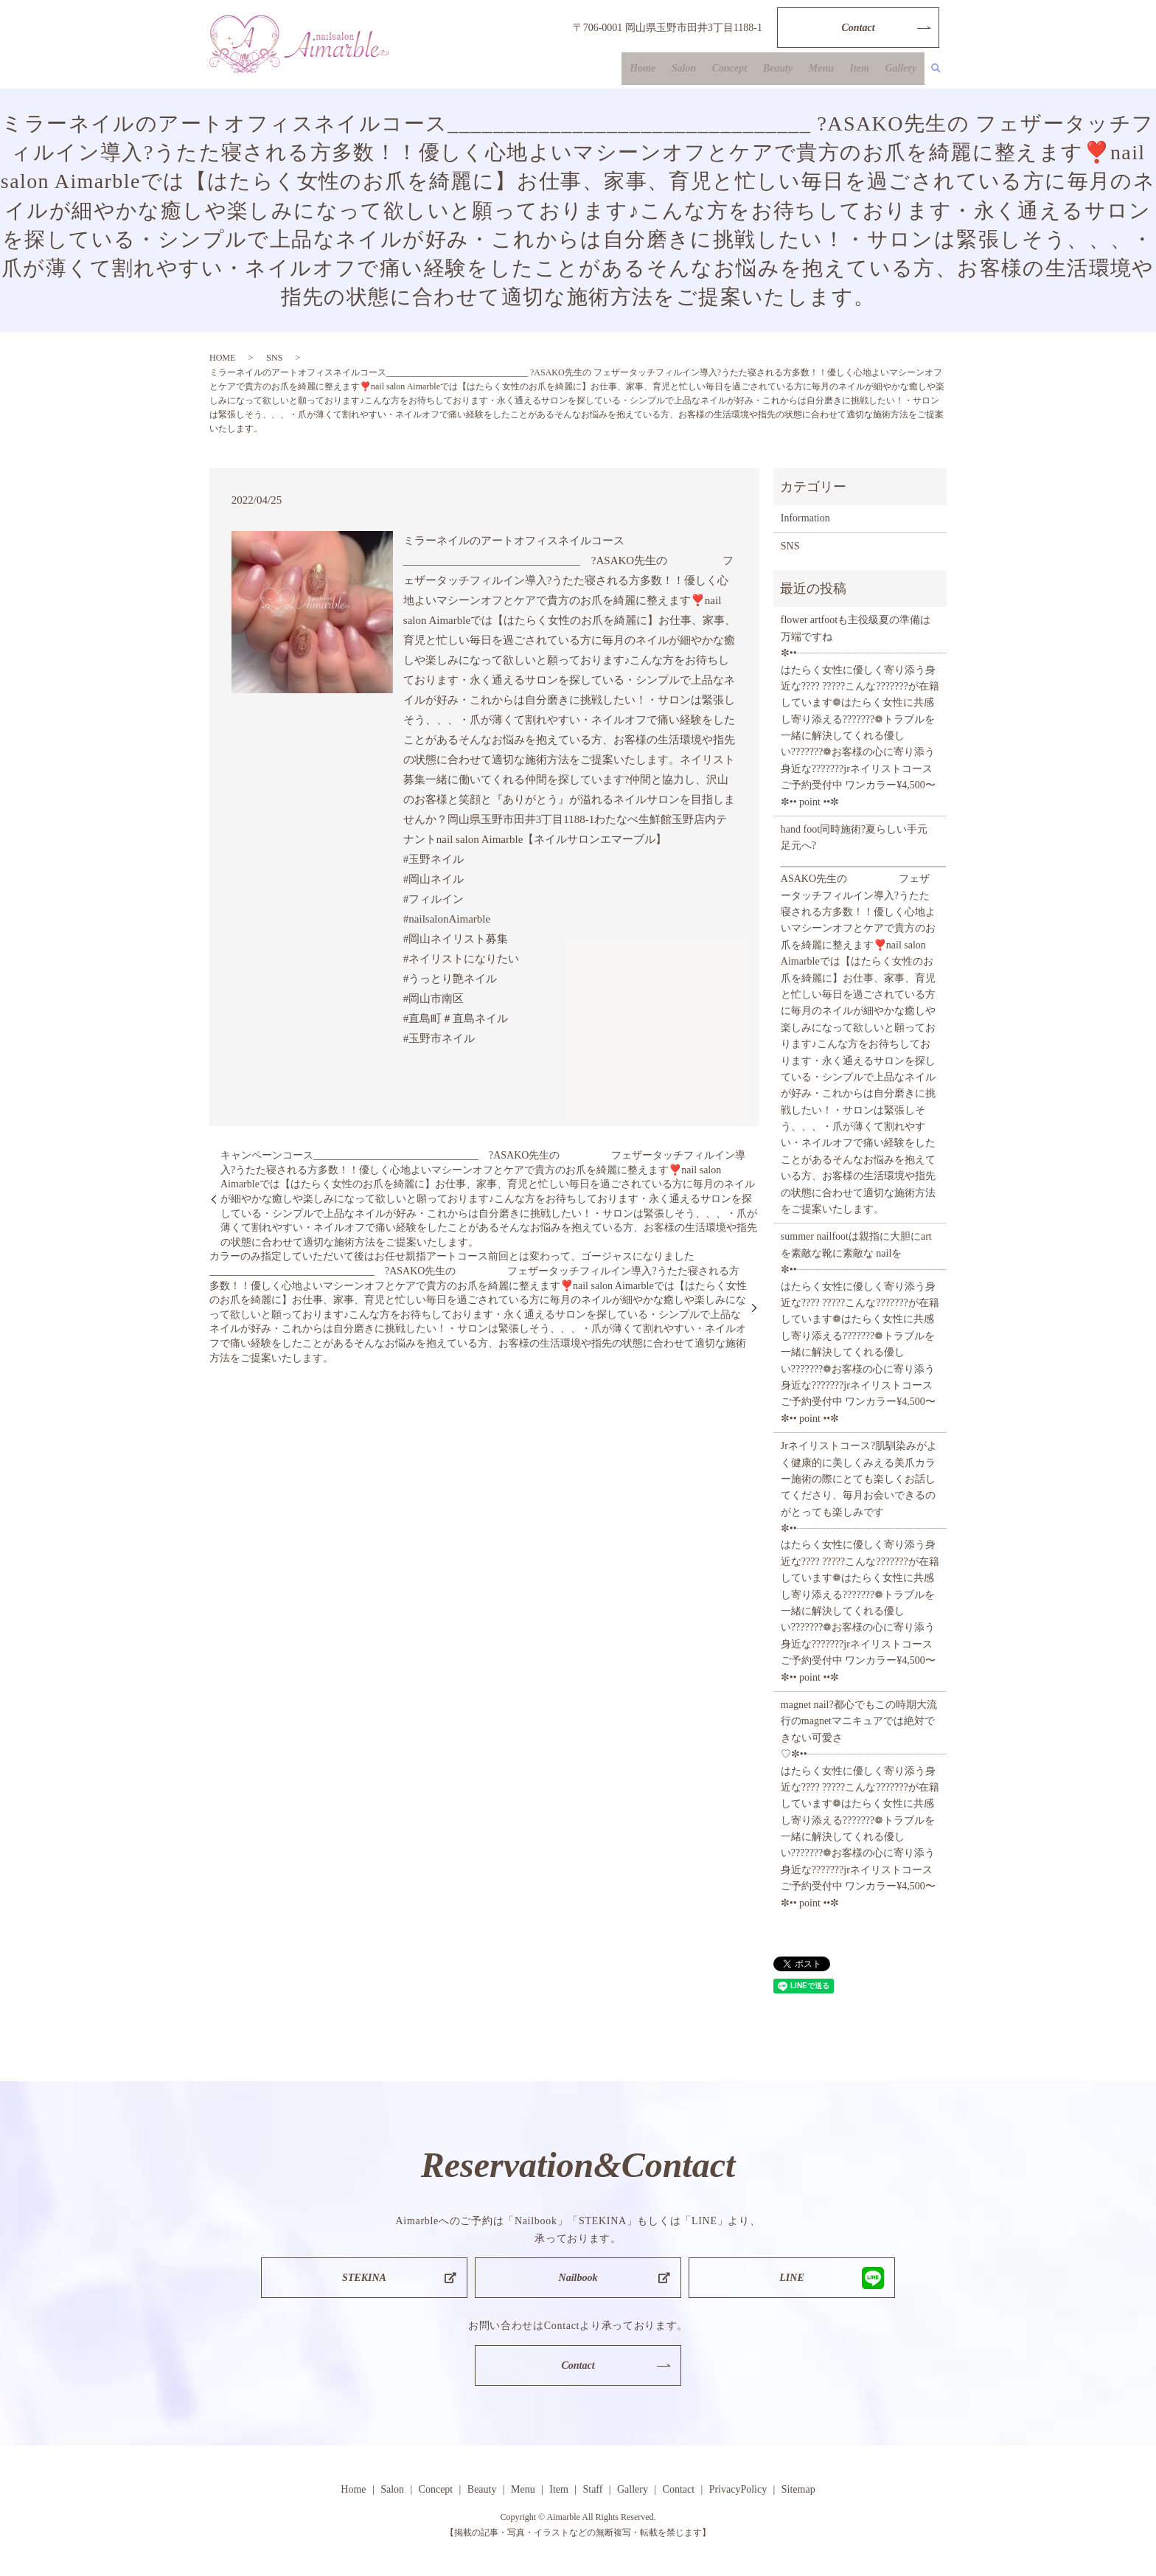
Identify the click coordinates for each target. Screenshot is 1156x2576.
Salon (703, 69)
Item (864, 69)
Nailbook (578, 2277)
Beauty (789, 69)
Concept (745, 69)
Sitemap (798, 2489)
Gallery (903, 69)
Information (805, 518)
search (936, 70)
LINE (791, 2277)
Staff (592, 2489)
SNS (274, 358)
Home (665, 69)
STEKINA (364, 2277)
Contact (857, 27)
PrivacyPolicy (738, 2489)
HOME (222, 358)
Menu (830, 69)
